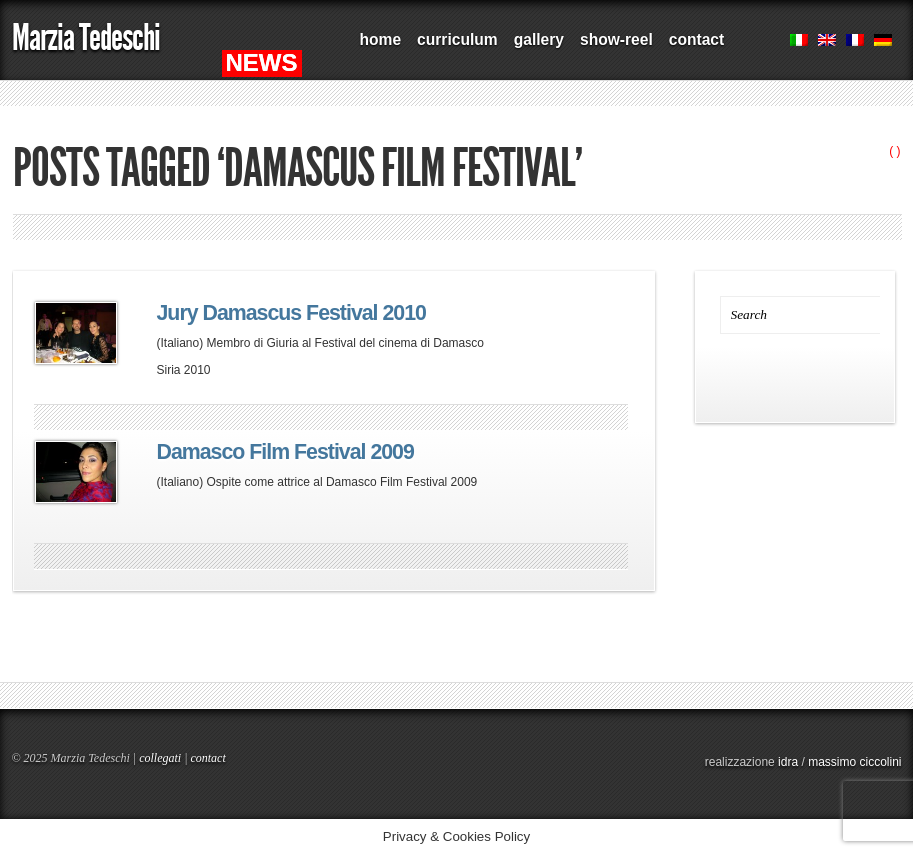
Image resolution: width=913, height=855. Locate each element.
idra (788, 762)
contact (696, 39)
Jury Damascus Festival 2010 (291, 313)
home (381, 39)
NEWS (262, 62)
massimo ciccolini (854, 762)
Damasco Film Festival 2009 (285, 452)
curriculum (457, 39)
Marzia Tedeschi (86, 37)
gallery (539, 39)
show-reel (616, 39)
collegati (160, 758)
